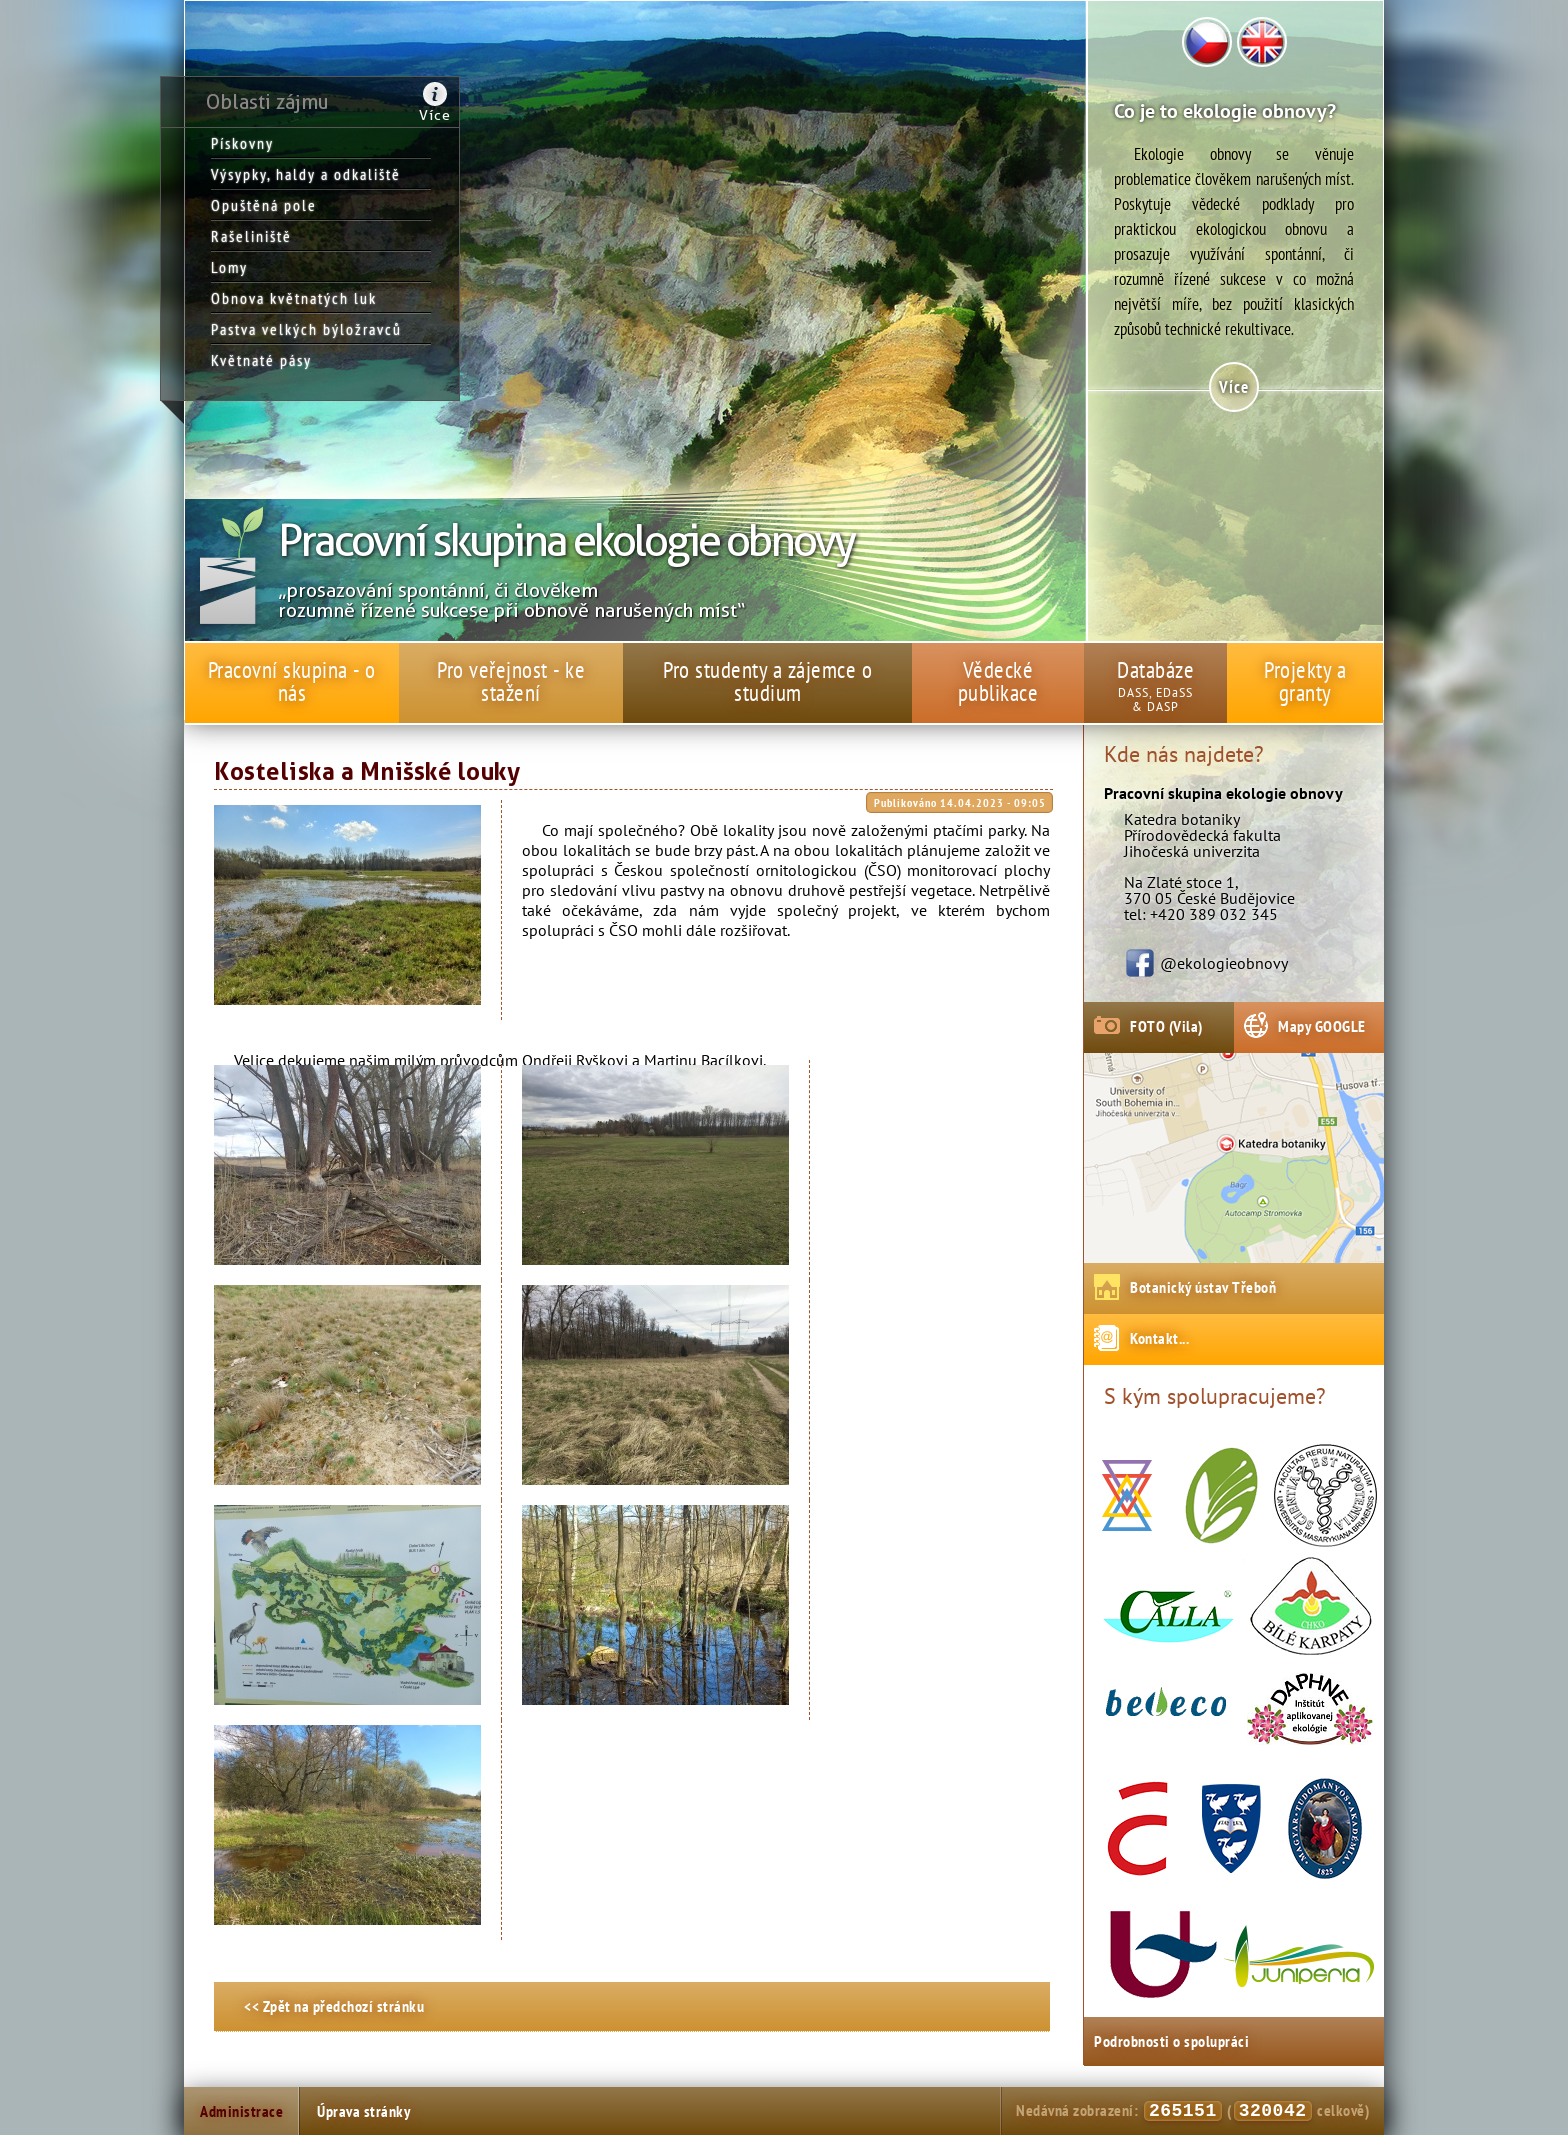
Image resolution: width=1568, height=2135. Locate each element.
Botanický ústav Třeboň (1203, 1287)
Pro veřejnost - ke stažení (511, 681)
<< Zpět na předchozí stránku (334, 2006)
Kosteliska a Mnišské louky (367, 772)
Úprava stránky (363, 2111)
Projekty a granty (1305, 681)
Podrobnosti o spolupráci (1171, 2041)
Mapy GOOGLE (1322, 1026)
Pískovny (242, 143)
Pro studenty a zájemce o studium (767, 681)
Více (435, 115)
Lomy (229, 267)
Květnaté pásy (261, 360)
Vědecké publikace (998, 681)
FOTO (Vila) (1166, 1026)
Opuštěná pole (264, 205)
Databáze (1155, 669)
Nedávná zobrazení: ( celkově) (1192, 2111)
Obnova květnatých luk (294, 298)
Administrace (241, 2111)
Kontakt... (1159, 1338)
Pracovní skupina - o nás (292, 681)
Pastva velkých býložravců (306, 329)
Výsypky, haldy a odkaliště (306, 174)
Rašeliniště (251, 236)
